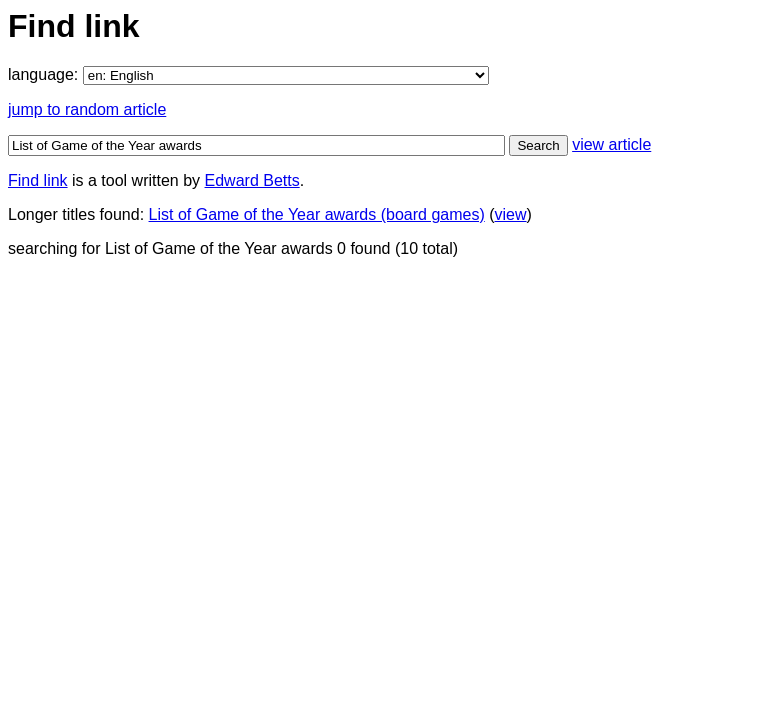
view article (611, 144)
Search (538, 145)
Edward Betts (252, 180)
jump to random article (87, 109)
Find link (38, 180)
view (511, 214)
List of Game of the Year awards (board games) (317, 214)
